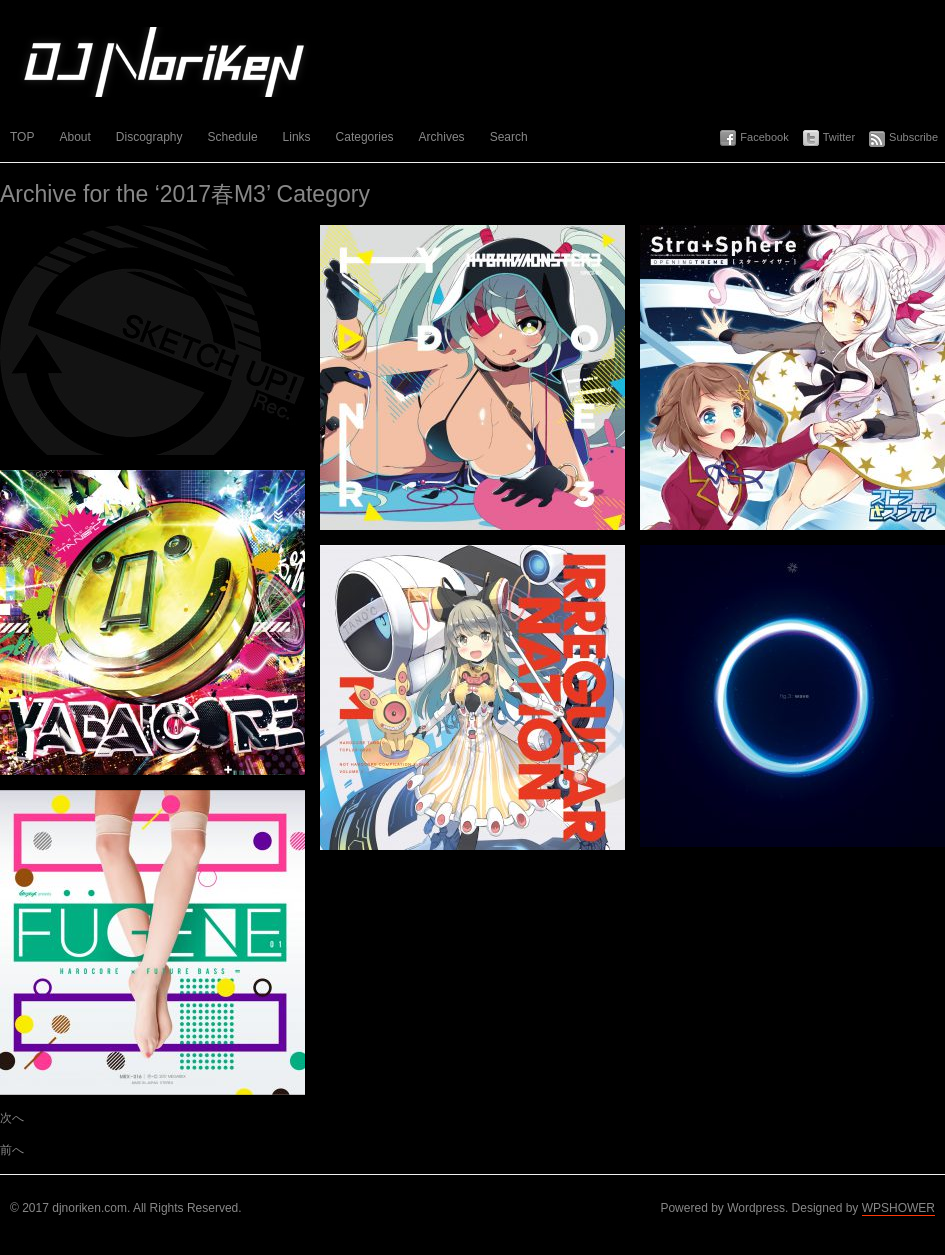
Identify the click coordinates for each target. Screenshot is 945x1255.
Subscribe (913, 137)
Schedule (233, 137)
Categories (365, 137)
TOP (22, 137)
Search (509, 137)
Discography (149, 137)
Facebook (764, 137)
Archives (442, 137)
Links (297, 137)
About (74, 137)
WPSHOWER (898, 1208)
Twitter (839, 137)
